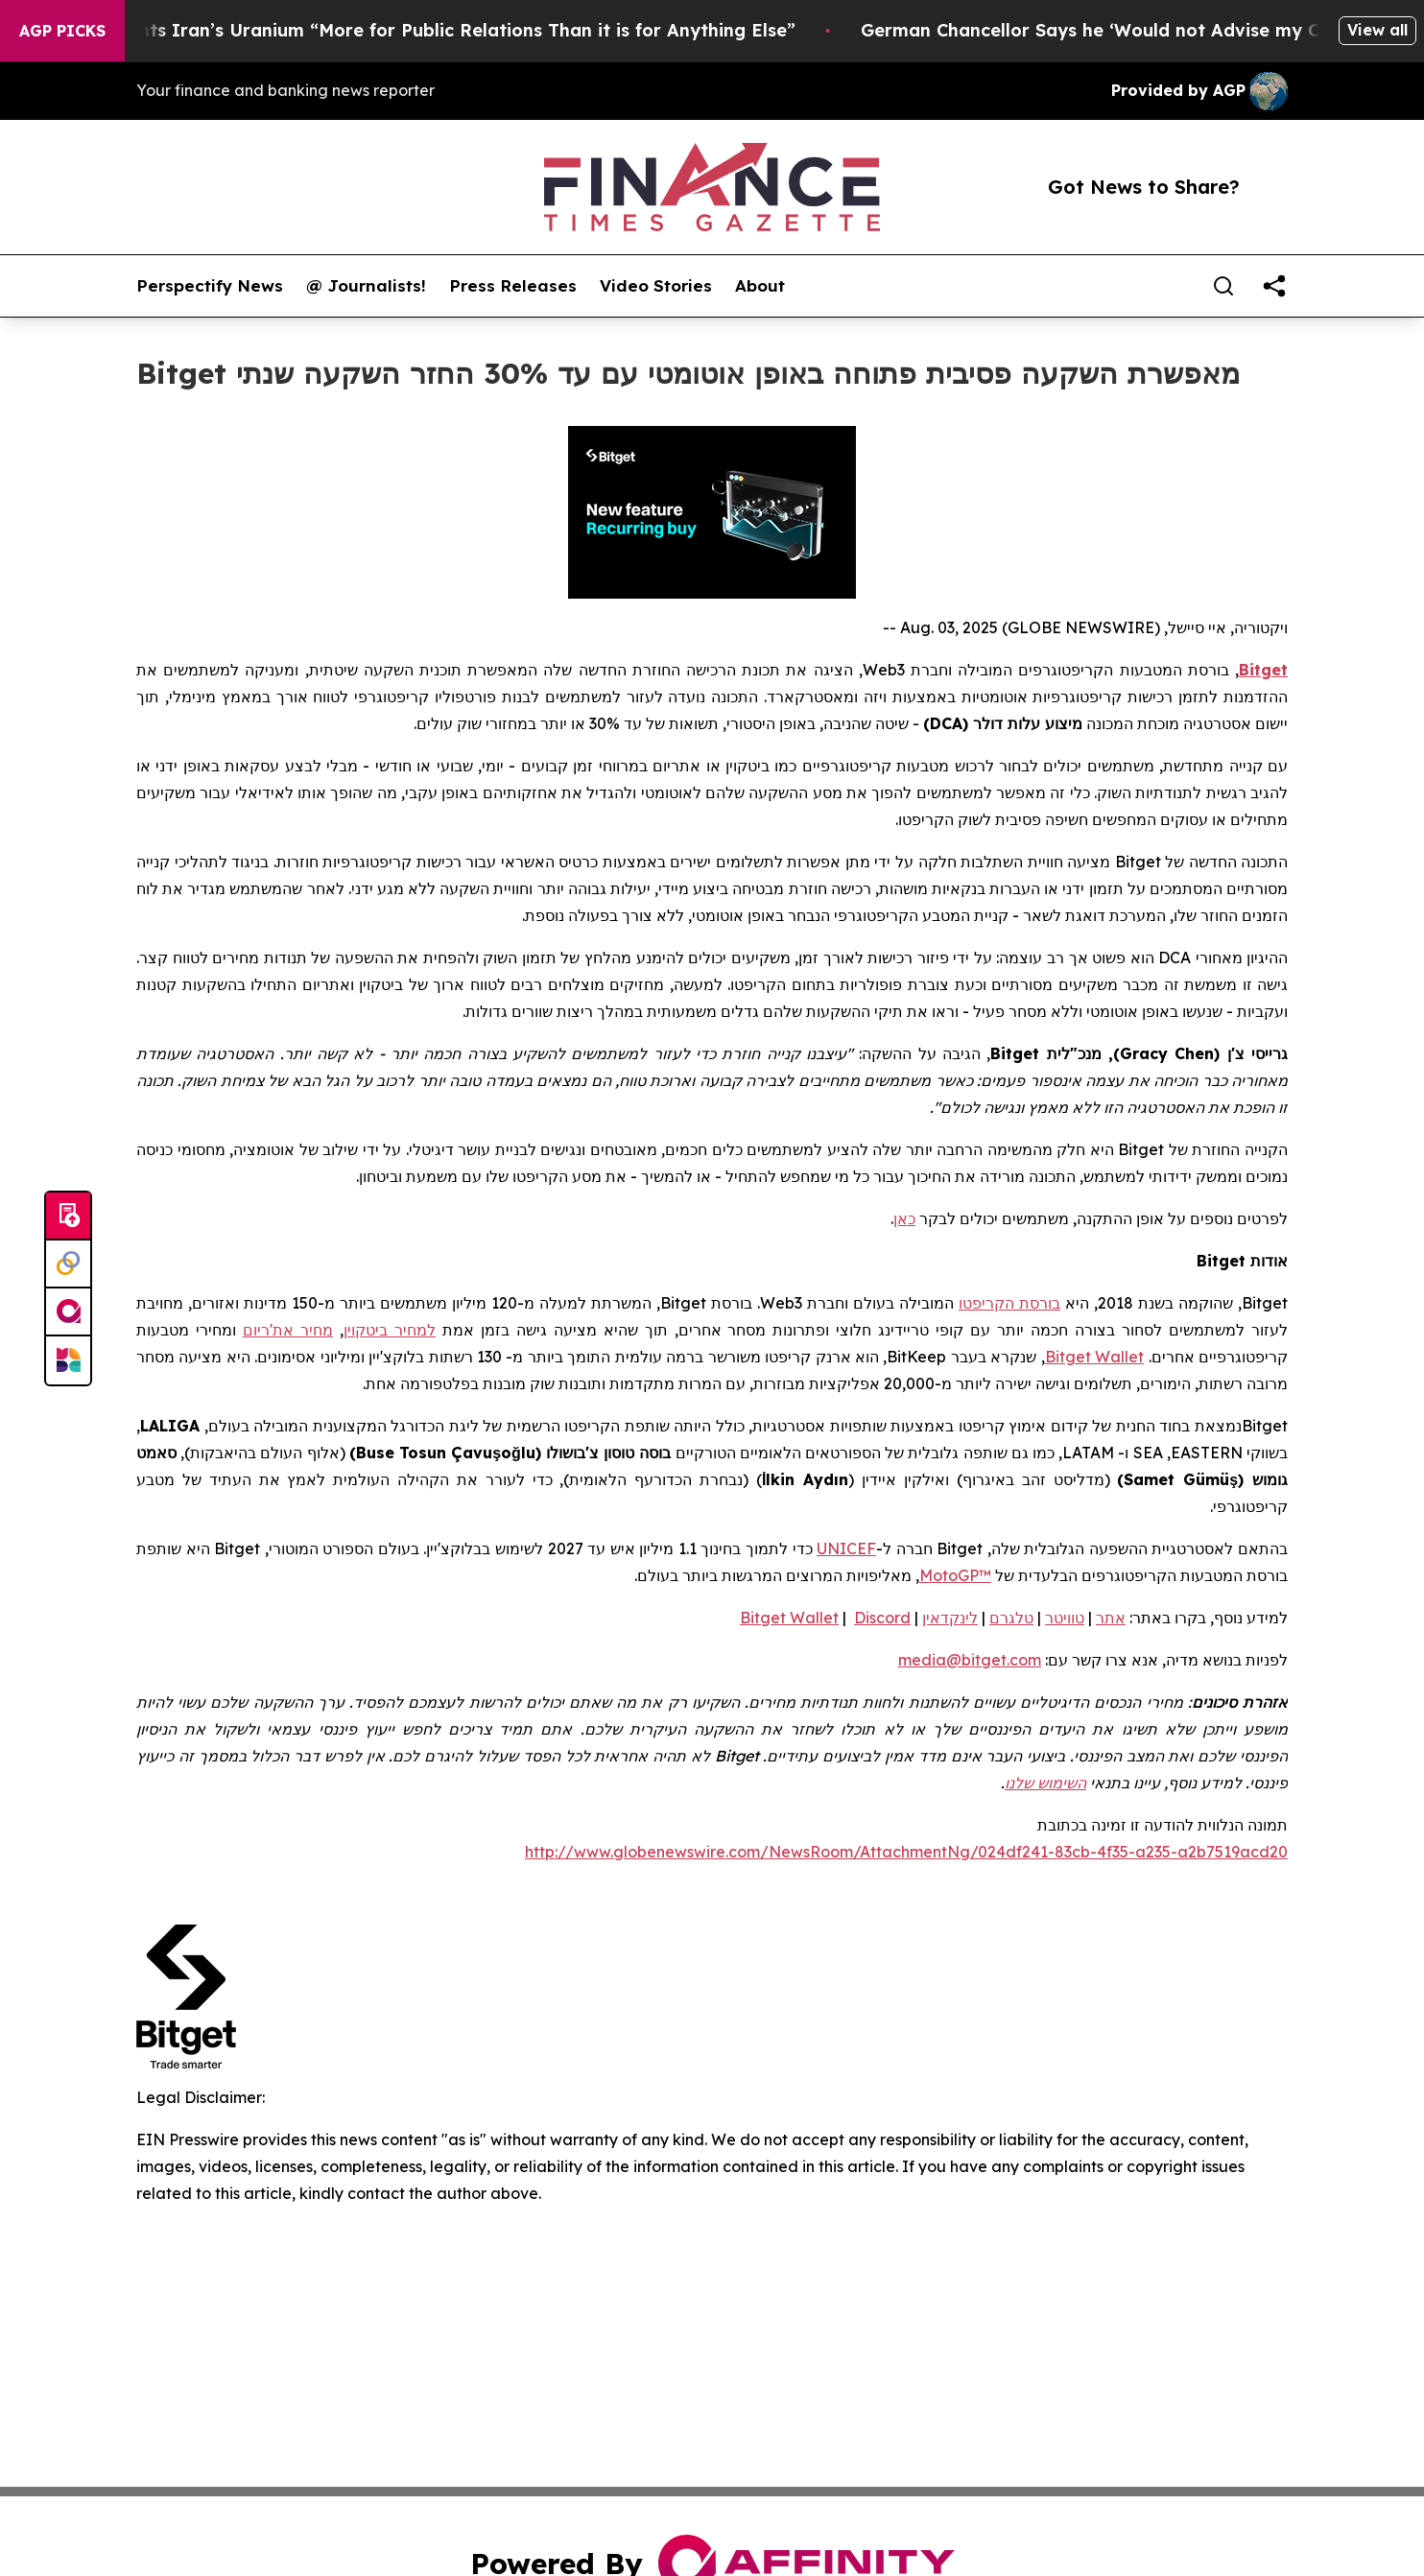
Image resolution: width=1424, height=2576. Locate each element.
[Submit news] (68, 1217)
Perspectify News (209, 285)
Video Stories (656, 285)
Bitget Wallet (1094, 1356)
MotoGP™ (955, 1575)
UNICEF (846, 1548)
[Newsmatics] (68, 1360)
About (760, 285)
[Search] (1223, 286)
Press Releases (513, 285)
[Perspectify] (68, 1264)
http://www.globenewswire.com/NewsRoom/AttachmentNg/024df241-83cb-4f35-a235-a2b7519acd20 (906, 1851)
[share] (1274, 285)
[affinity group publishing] (68, 1312)
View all (1377, 29)
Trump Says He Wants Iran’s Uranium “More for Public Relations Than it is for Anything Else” (418, 30)
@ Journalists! (366, 285)
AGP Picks (62, 30)
